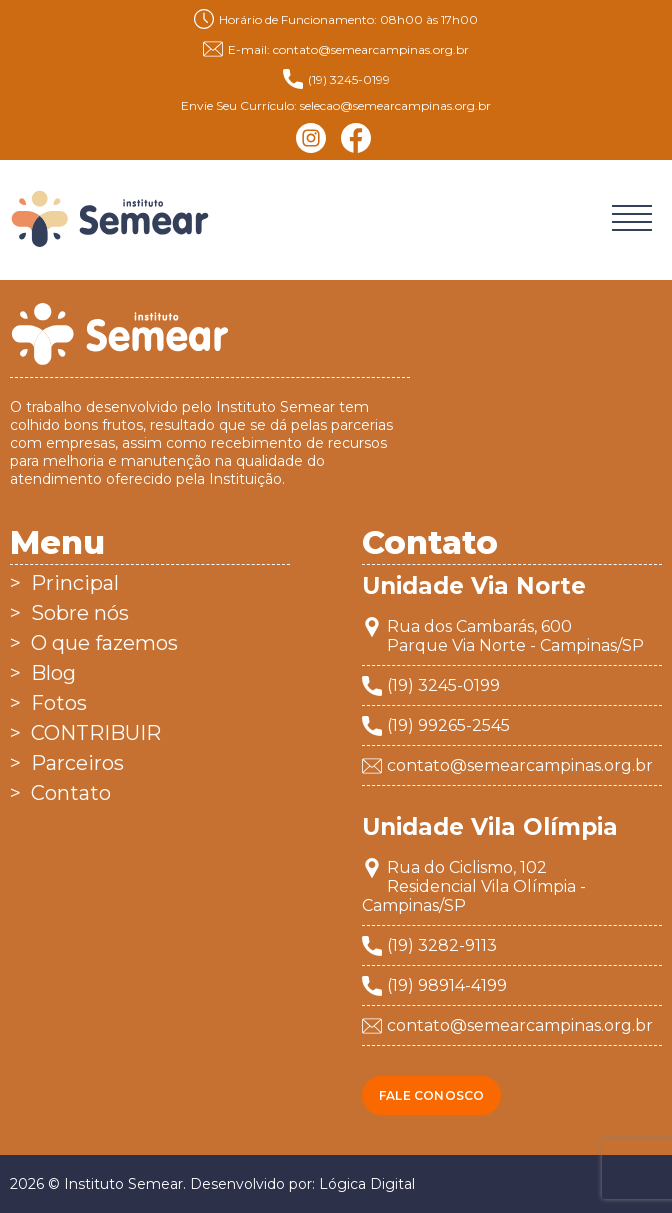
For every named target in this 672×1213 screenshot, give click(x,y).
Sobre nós (80, 613)
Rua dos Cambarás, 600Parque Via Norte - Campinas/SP (515, 636)
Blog (53, 673)
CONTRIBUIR (96, 733)
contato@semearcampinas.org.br (520, 765)
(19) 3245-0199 (336, 79)
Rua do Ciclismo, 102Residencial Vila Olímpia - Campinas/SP (474, 886)
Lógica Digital (367, 1184)
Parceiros (77, 763)
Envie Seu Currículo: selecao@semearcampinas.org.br (336, 105)
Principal (75, 583)
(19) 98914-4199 (447, 985)
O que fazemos (104, 643)
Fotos (59, 703)
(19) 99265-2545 (448, 725)
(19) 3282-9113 (442, 945)
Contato (71, 793)
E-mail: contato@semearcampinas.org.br (336, 49)
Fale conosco (431, 1095)
